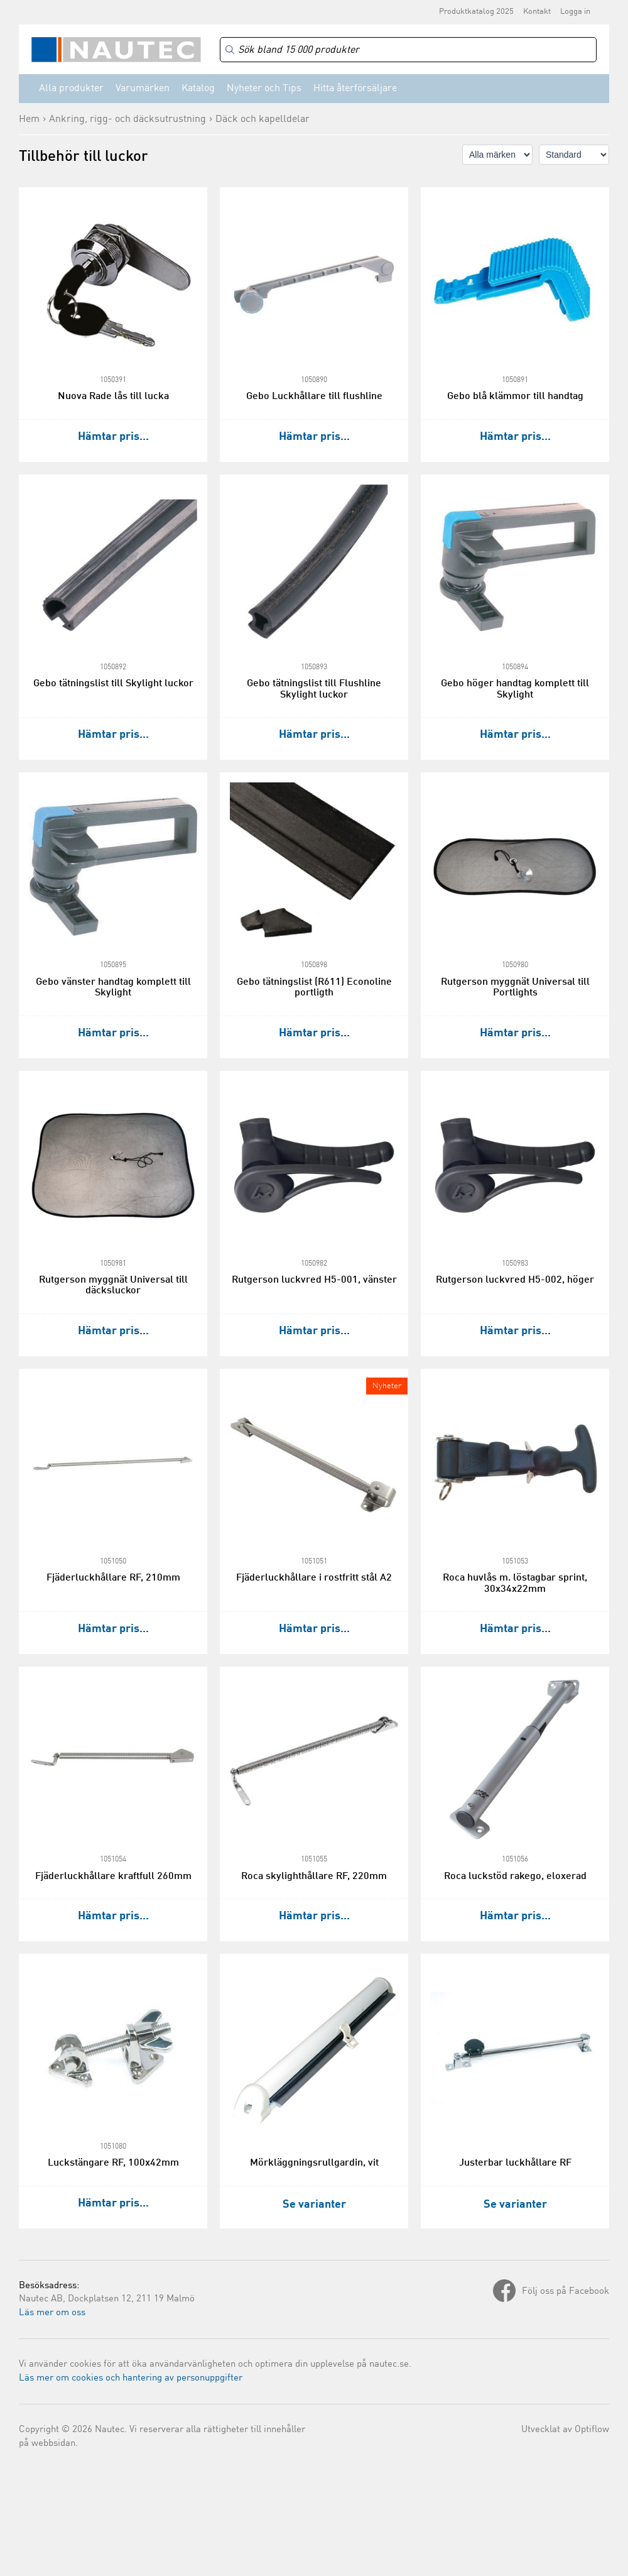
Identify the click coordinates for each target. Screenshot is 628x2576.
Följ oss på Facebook (565, 2291)
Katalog (198, 89)
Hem (29, 119)
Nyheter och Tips (264, 89)
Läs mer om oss (52, 2313)
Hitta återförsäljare (355, 89)
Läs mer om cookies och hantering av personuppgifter (130, 2378)
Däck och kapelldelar (262, 119)
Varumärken (143, 89)
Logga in (575, 12)
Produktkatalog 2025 (476, 12)
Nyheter (386, 1386)
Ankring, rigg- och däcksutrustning (127, 119)
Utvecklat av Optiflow (565, 2430)
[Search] (408, 50)
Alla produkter (71, 89)
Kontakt (537, 12)
